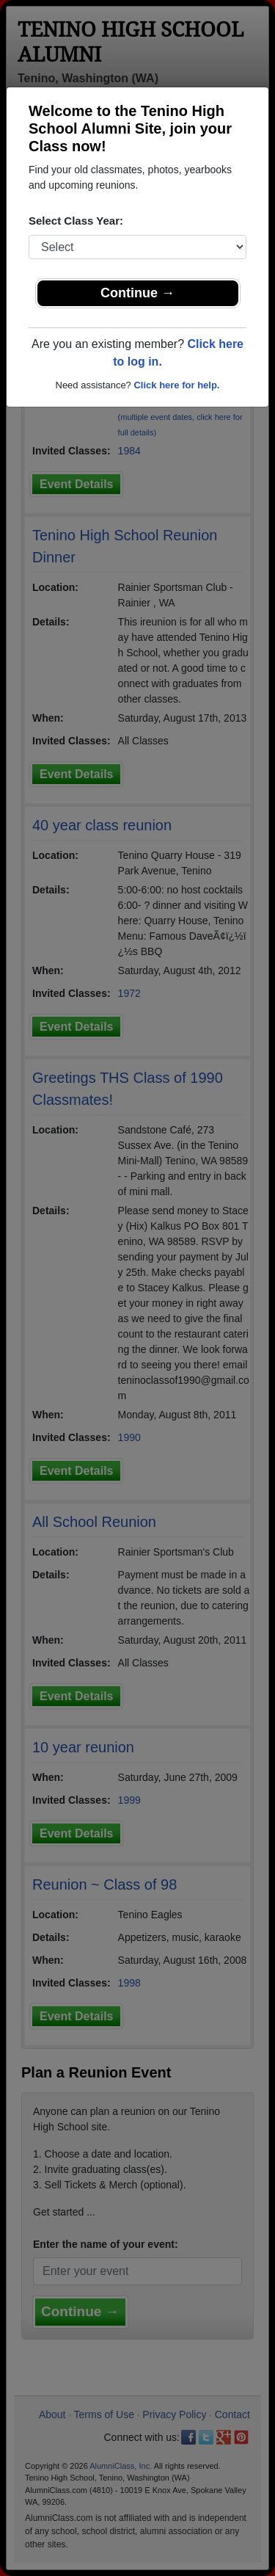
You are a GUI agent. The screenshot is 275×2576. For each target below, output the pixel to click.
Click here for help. (176, 385)
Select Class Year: (76, 220)
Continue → (137, 293)
